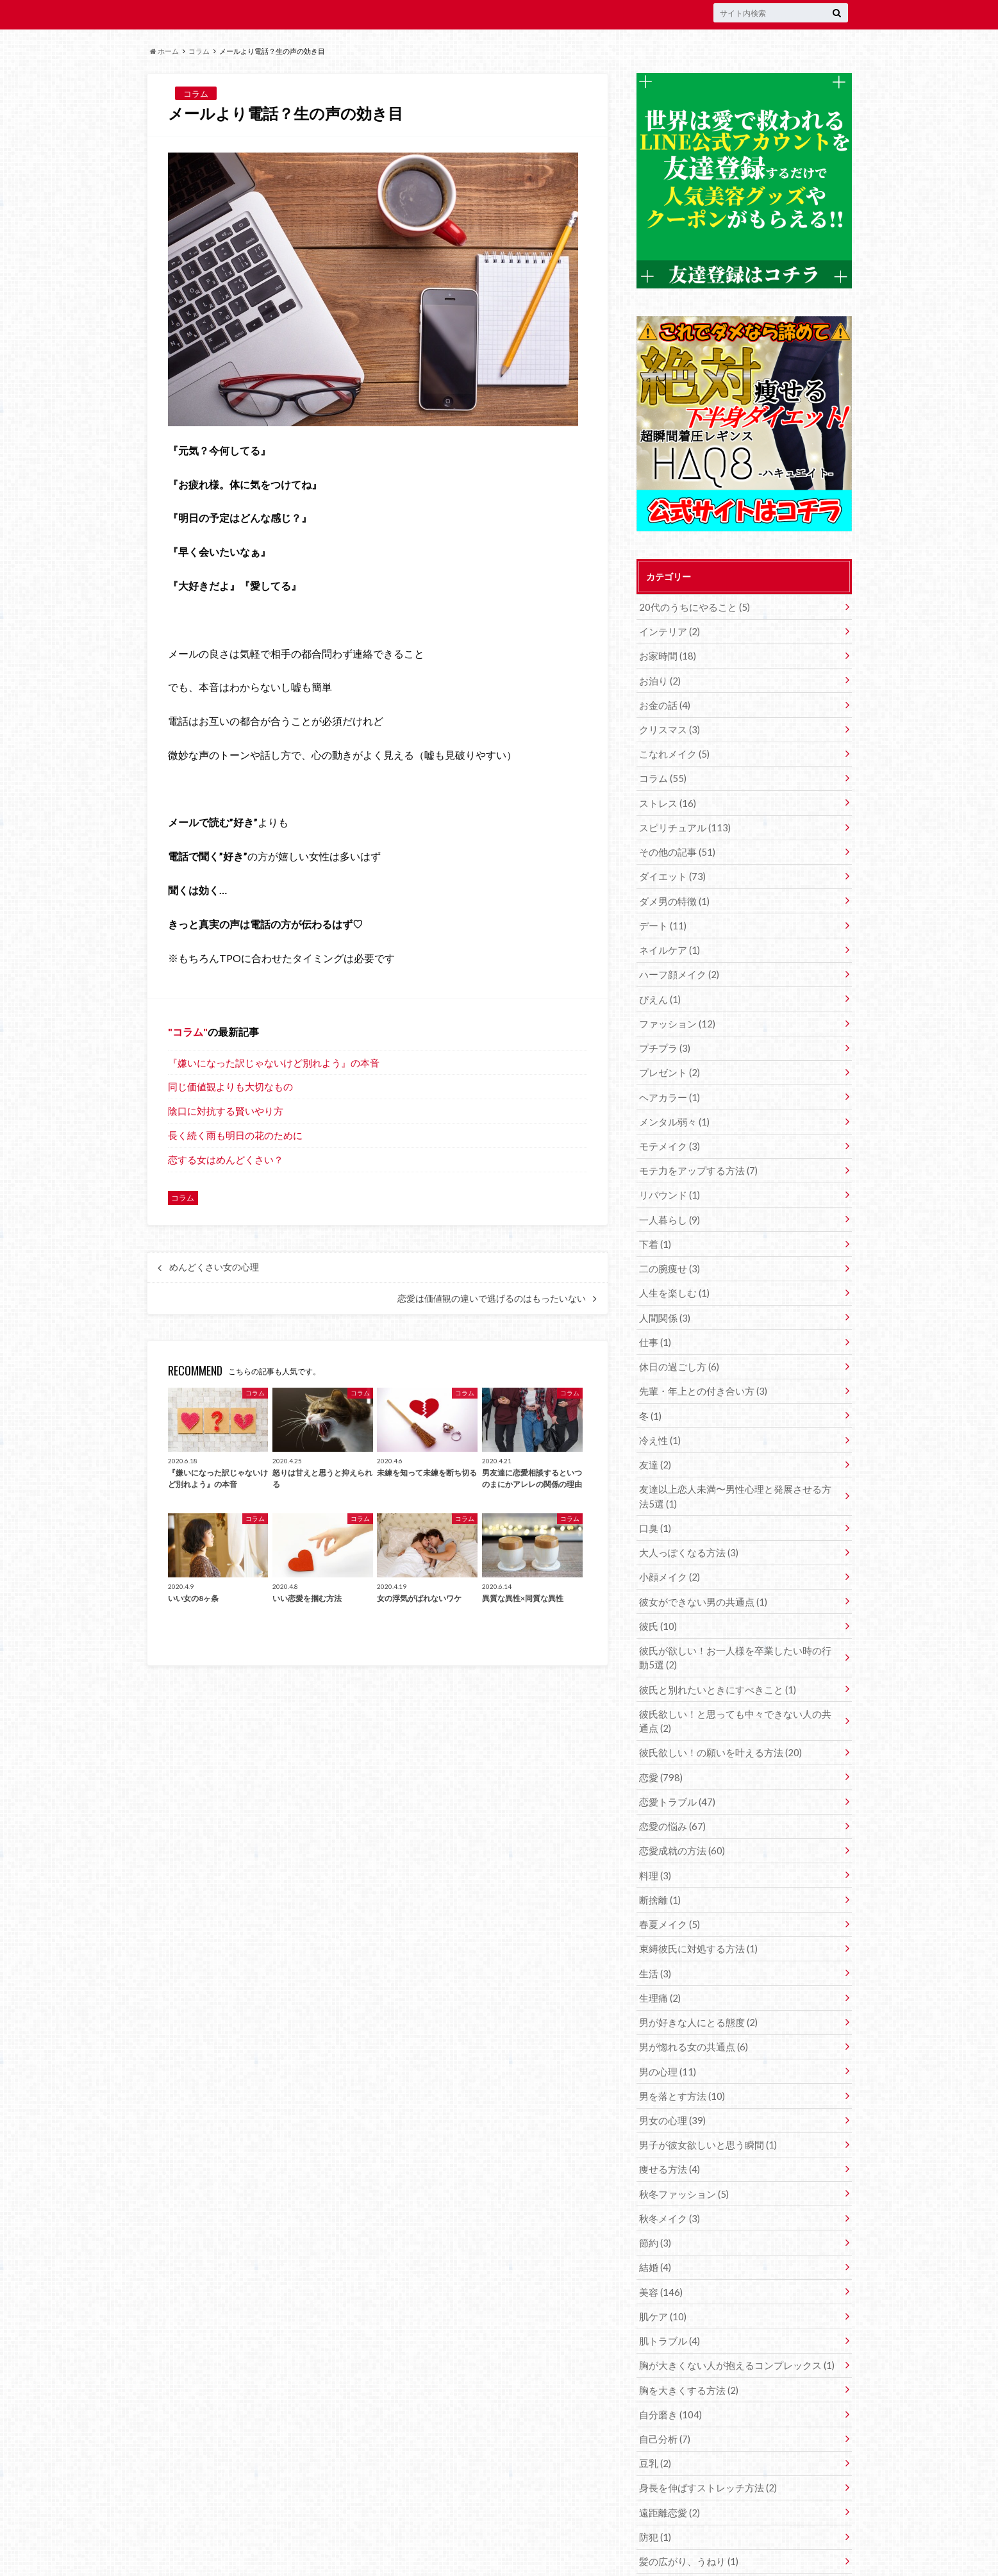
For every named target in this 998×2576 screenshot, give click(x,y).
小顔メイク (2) (667, 1545)
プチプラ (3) (663, 1032)
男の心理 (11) (665, 2023)
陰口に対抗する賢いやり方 (225, 1111)
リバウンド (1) (667, 1175)
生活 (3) (654, 1928)
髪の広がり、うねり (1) (685, 2496)
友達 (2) (654, 1436)
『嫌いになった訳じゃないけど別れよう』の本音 (273, 1062)
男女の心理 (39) (670, 2070)
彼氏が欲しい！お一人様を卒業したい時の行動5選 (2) (736, 1623)
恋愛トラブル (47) (674, 1762)
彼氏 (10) (656, 1592)
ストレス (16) (665, 795)
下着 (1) (654, 1222)
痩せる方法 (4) (667, 2117)
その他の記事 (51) (674, 843)
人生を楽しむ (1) (672, 1270)
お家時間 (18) (665, 654)
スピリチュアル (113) (681, 819)
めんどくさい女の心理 (214, 1267)
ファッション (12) (674, 1009)
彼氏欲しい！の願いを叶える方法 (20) (715, 1714)
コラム (199, 51)
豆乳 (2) (654, 2402)
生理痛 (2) (658, 1952)
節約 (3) (654, 2188)
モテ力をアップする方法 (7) (694, 1151)
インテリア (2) (667, 630)
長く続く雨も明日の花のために (235, 1135)
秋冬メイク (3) (667, 2164)
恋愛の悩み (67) (670, 1786)
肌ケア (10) (661, 2259)
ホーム (164, 51)
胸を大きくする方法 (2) (685, 2330)
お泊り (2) (658, 677)
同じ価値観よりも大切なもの (230, 1086)
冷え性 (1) (658, 1412)
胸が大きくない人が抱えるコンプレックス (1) (730, 2307)
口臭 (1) (654, 1497)
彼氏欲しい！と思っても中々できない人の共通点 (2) (737, 1684)
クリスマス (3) (667, 725)
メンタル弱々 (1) (672, 1104)
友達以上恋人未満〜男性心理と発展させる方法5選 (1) (736, 1466)
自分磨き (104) (668, 2354)
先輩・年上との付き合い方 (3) (699, 1364)
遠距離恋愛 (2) (667, 2449)
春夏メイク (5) (667, 1880)
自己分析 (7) (663, 2378)
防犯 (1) (654, 2473)
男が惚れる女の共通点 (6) (690, 1999)
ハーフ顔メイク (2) (676, 961)
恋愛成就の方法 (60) (679, 1809)
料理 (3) (654, 1833)
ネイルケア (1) (667, 938)
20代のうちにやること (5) (690, 606)
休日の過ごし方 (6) (676, 1341)
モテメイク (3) (667, 1127)
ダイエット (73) (670, 866)
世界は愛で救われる (329, 2557)
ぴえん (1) (658, 985)
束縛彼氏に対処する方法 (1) (694, 1904)
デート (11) (661, 914)
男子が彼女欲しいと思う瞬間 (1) (703, 2093)
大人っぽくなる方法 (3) (685, 1521)
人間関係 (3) (663, 1293)
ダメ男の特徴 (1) (672, 890)
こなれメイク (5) (672, 748)
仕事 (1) (654, 1317)
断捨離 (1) (658, 1857)
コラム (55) (661, 772)
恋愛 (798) (659, 1738)
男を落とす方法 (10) (679, 2046)
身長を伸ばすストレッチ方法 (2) (703, 2425)
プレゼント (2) (667, 1056)
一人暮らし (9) (667, 1198)
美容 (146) (659, 2236)
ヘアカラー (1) (667, 1080)
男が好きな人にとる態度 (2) (694, 1975)
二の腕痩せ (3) (667, 1246)
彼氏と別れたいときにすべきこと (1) (712, 1653)
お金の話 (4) (663, 701)
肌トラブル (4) (667, 2283)
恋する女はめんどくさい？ (225, 1159)
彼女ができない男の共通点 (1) (699, 1568)
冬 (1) (649, 1388)
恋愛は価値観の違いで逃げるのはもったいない (491, 1298)
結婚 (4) (654, 2212)
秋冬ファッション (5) (681, 2141)
